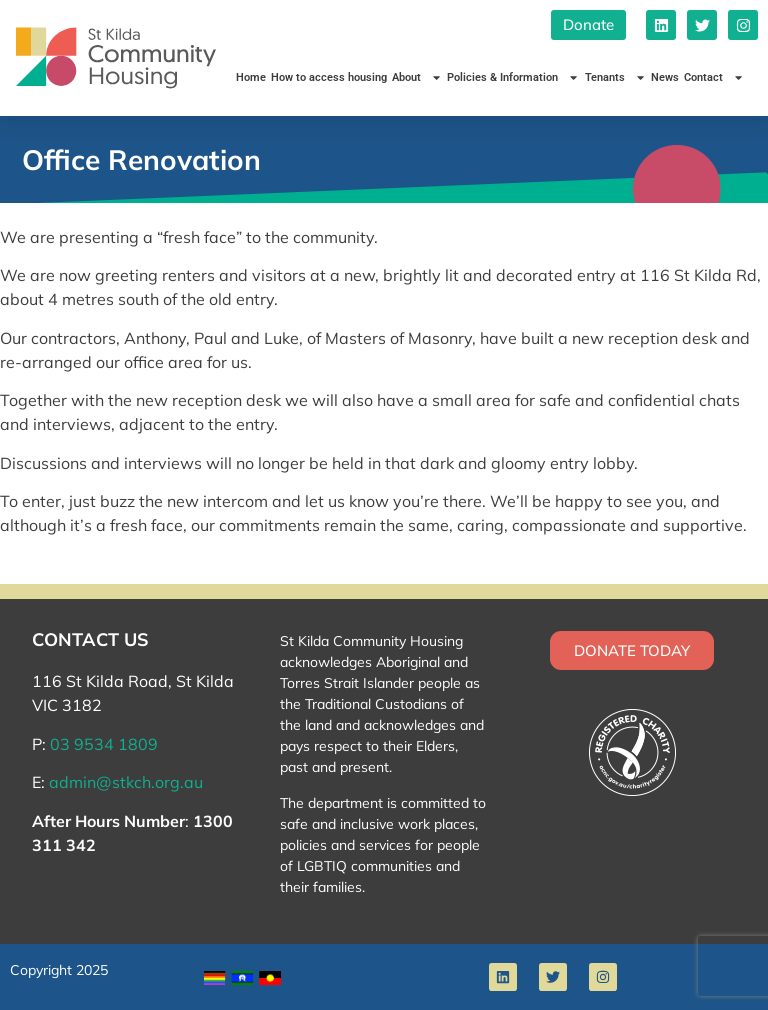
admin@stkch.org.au (126, 782)
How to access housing (329, 77)
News (665, 77)
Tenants (615, 77)
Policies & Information (513, 77)
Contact (714, 77)
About (417, 77)
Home (251, 77)
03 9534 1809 (104, 744)
